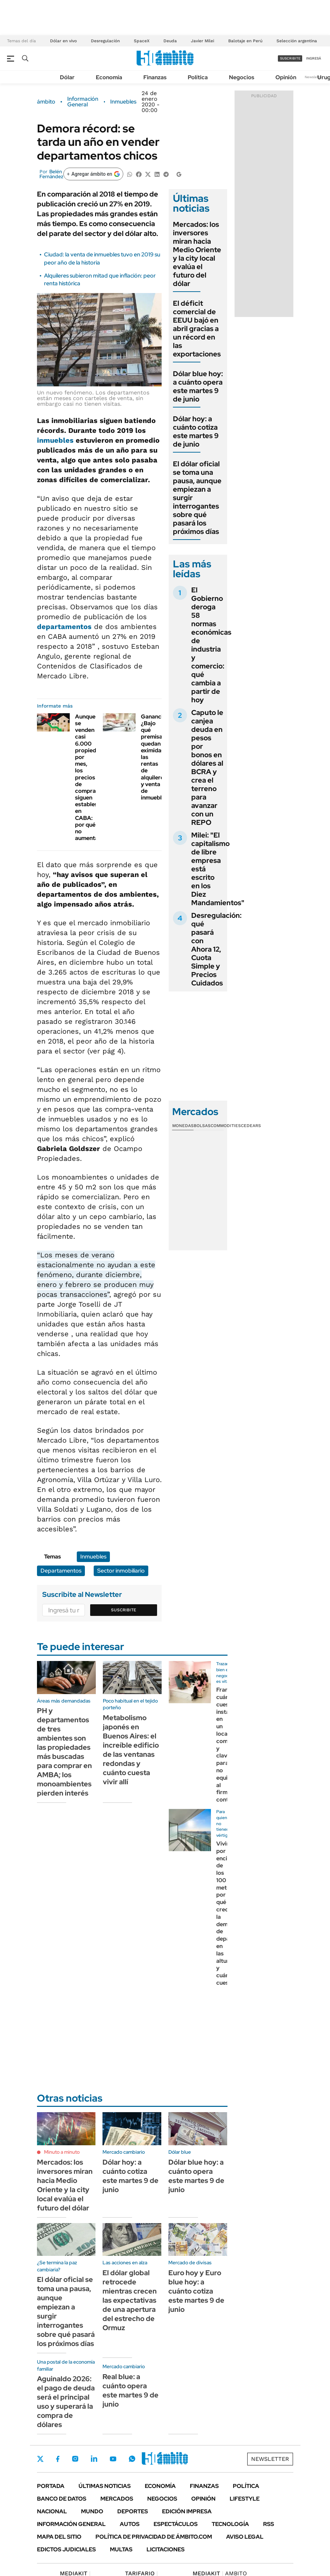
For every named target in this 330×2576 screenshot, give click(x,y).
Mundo (92, 2511)
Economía (109, 77)
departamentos (64, 626)
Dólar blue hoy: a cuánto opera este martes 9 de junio (198, 386)
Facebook (58, 2459)
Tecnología (230, 2524)
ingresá (313, 58)
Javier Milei (202, 40)
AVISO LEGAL (244, 2536)
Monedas (183, 1125)
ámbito (46, 102)
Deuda (170, 40)
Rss (268, 2524)
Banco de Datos (61, 2498)
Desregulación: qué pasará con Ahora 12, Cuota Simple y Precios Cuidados (216, 949)
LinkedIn (94, 2459)
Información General (82, 101)
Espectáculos (176, 2524)
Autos (129, 2524)
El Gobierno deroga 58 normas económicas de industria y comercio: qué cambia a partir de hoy (211, 644)
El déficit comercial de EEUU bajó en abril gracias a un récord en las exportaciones (197, 329)
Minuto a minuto (62, 2152)
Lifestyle (245, 2498)
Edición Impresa (187, 2511)
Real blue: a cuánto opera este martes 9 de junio (130, 2390)
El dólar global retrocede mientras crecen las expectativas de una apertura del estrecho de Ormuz (129, 2300)
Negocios (241, 77)
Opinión (285, 77)
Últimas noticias (105, 2486)
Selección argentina (296, 40)
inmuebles (55, 440)
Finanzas (155, 77)
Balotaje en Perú (245, 40)
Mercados (116, 2498)
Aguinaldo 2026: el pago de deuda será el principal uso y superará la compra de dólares (66, 2401)
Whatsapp (132, 2459)
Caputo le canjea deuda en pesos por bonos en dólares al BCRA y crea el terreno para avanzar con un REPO (207, 767)
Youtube (113, 2459)
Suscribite (123, 1609)
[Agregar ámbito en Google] (93, 174)
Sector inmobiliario (121, 1570)
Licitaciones (166, 2549)
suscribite (290, 58)
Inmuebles (123, 102)
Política (198, 77)
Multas (121, 2549)
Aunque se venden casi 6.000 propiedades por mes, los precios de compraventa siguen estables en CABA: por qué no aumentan (93, 777)
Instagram (75, 2459)
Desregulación (105, 40)
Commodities (226, 1125)
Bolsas (202, 1125)
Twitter (40, 2459)
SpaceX (141, 40)
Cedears (251, 1125)
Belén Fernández (51, 174)
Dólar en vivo (63, 40)
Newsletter (314, 77)
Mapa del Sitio (59, 2536)
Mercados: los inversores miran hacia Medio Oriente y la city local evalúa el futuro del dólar (197, 254)
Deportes (132, 2511)
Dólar (67, 77)
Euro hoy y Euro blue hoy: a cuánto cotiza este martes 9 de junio (196, 2291)
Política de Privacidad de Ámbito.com (153, 2536)
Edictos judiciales (66, 2549)
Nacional (52, 2511)
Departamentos (61, 1570)
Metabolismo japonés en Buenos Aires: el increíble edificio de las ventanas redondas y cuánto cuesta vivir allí (131, 1749)
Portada (50, 2486)
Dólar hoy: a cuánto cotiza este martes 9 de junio (196, 431)
